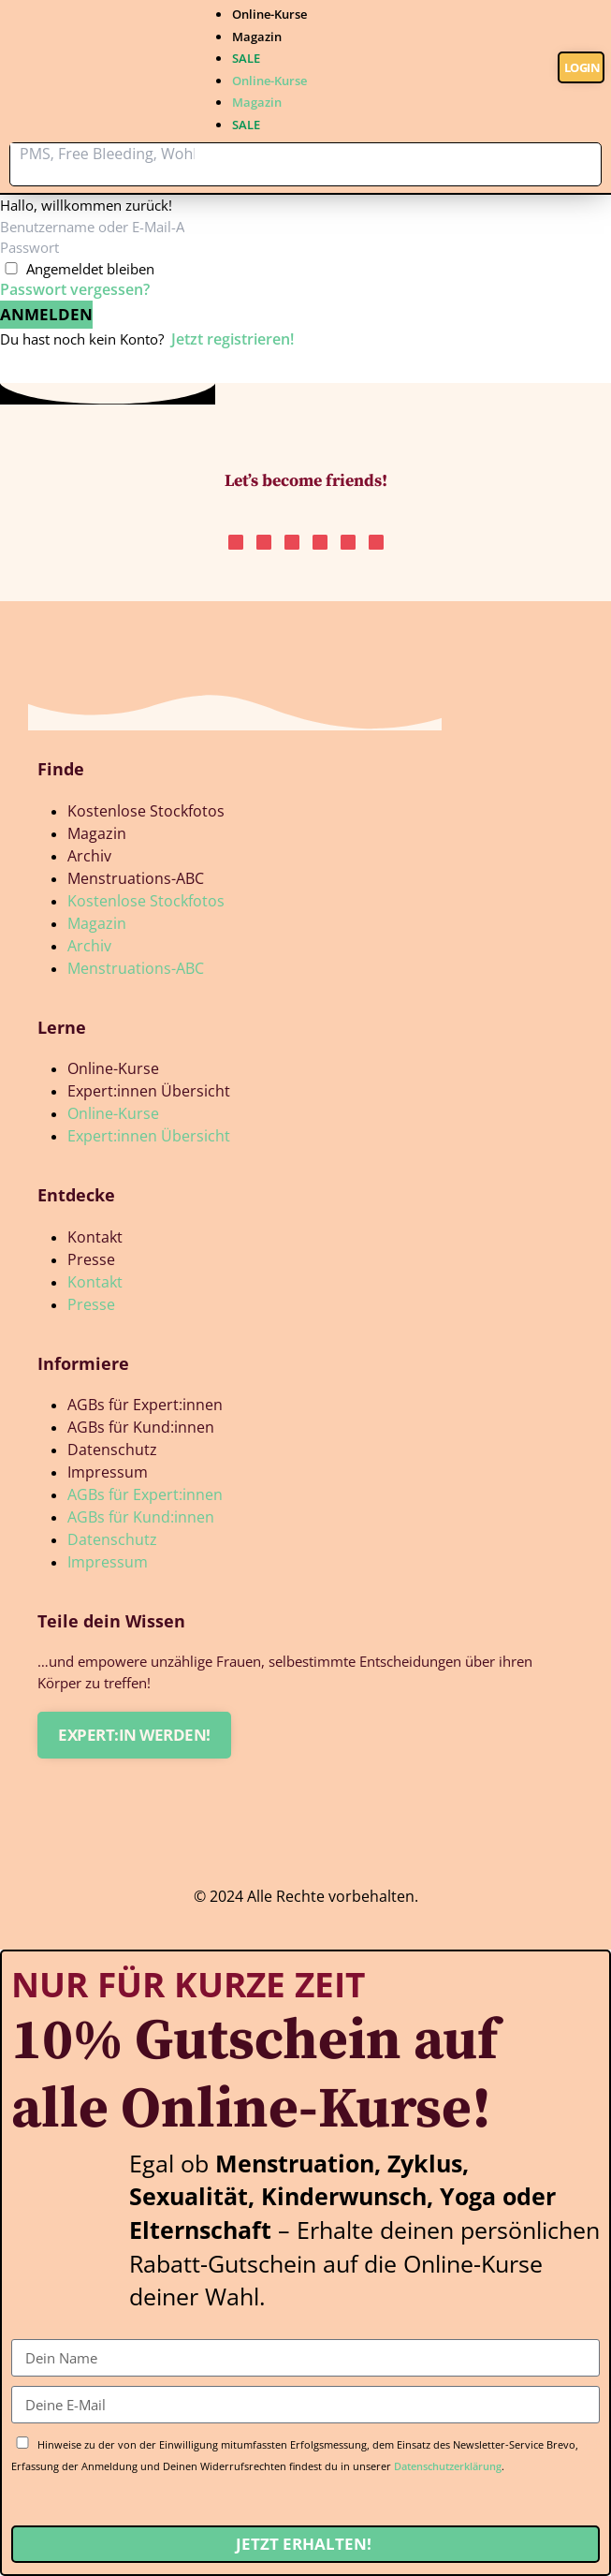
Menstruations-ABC (135, 878)
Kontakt (95, 1237)
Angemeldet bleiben (90, 268)
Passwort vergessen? (75, 289)
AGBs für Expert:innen (145, 1404)
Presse (91, 1259)
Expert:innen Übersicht (148, 1091)
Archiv (89, 856)
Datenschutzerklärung (448, 2466)
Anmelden (46, 314)
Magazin (257, 36)
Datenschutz (112, 1449)
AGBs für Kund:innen (140, 1427)
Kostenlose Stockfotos (146, 811)
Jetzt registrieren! (232, 339)
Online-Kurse (269, 14)
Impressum (107, 1472)
